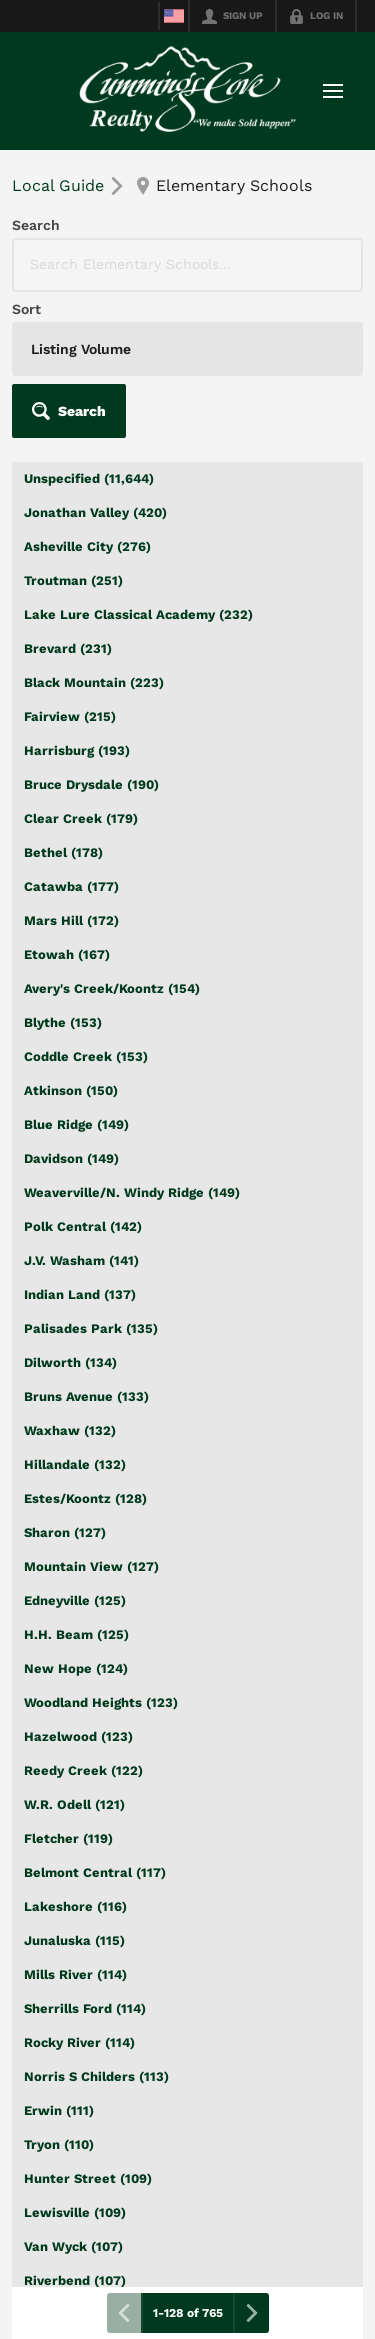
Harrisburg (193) (77, 750)
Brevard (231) (68, 648)
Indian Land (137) (80, 1294)
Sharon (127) (65, 1532)
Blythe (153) (63, 1022)
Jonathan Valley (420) (95, 512)
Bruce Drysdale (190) (91, 784)
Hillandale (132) (75, 1464)
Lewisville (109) (75, 2212)
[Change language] (174, 16)
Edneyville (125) (75, 1600)
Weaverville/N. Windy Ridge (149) (132, 1192)
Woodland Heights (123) (101, 1702)
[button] (69, 411)
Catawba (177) (71, 886)
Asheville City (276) (87, 546)
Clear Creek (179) (81, 818)
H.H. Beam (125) (76, 1634)
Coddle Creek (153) (86, 1056)
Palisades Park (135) (91, 1328)
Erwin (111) (59, 2110)
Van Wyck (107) (73, 2246)
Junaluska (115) (74, 1940)
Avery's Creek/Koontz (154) (112, 988)
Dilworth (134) (70, 1362)
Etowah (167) (67, 954)
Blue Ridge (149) (76, 1124)
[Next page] (251, 2313)
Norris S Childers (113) (96, 2076)
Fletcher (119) (68, 1838)
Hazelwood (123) (78, 1736)
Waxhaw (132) (70, 1430)
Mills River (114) (75, 1974)
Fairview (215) (70, 716)
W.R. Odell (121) (74, 1804)
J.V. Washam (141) (81, 1260)
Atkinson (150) (71, 1090)
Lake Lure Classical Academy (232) (138, 614)
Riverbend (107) (75, 2280)
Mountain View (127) (91, 1566)
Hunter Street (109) (88, 2178)
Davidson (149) (71, 1158)
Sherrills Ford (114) (85, 2008)
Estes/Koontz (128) (85, 1498)
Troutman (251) (73, 580)
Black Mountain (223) (94, 682)
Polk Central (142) (83, 1226)
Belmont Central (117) (95, 1872)
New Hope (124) (76, 1668)
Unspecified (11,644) (89, 478)
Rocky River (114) (79, 2042)
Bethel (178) (63, 852)
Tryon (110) (59, 2144)
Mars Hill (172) (71, 920)
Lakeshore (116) (75, 1906)
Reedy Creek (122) (83, 1770)
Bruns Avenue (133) (86, 1396)
